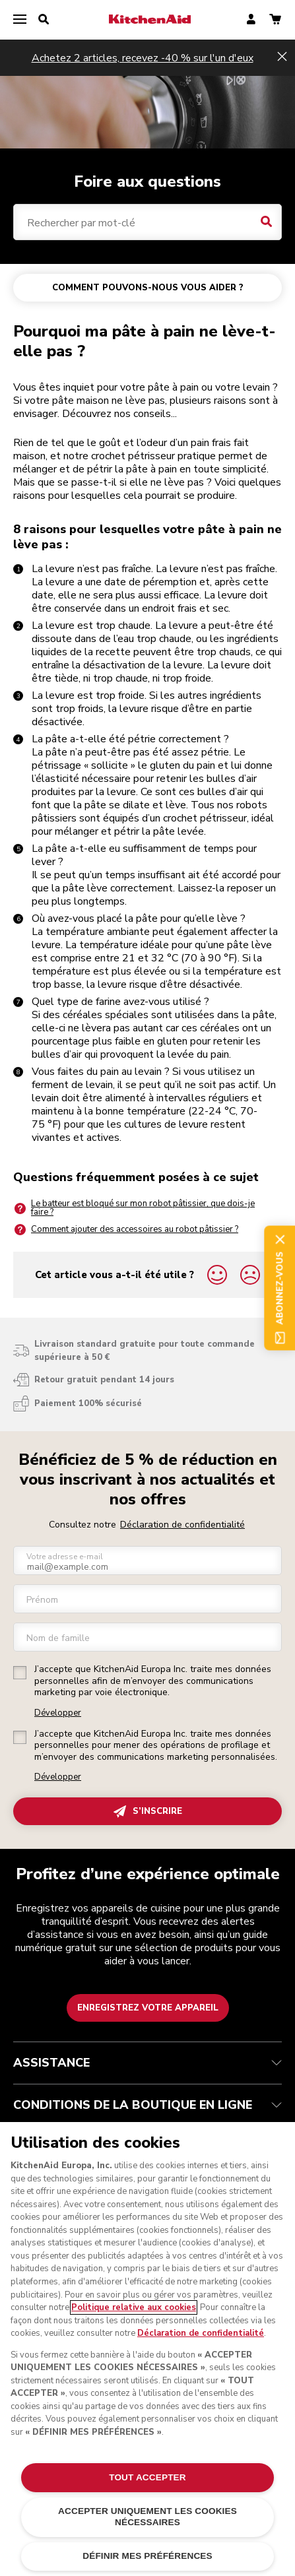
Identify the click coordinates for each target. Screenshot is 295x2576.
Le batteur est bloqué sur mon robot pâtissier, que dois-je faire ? (134, 1208)
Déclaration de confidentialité (182, 1524)
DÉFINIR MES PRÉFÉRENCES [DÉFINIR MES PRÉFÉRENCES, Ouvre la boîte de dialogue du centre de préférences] (147, 2556)
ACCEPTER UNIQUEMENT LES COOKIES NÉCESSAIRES (147, 2516)
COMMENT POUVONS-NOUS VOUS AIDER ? (148, 288)
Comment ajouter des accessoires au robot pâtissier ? (125, 1229)
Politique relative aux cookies (133, 2307)
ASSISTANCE (147, 2063)
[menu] (19, 20)
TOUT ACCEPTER (147, 2477)
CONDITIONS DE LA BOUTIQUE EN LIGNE (147, 2105)
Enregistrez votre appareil (147, 2008)
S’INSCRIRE (148, 1811)
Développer (57, 1713)
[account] (251, 20)
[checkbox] (19, 1672)
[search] (43, 20)
